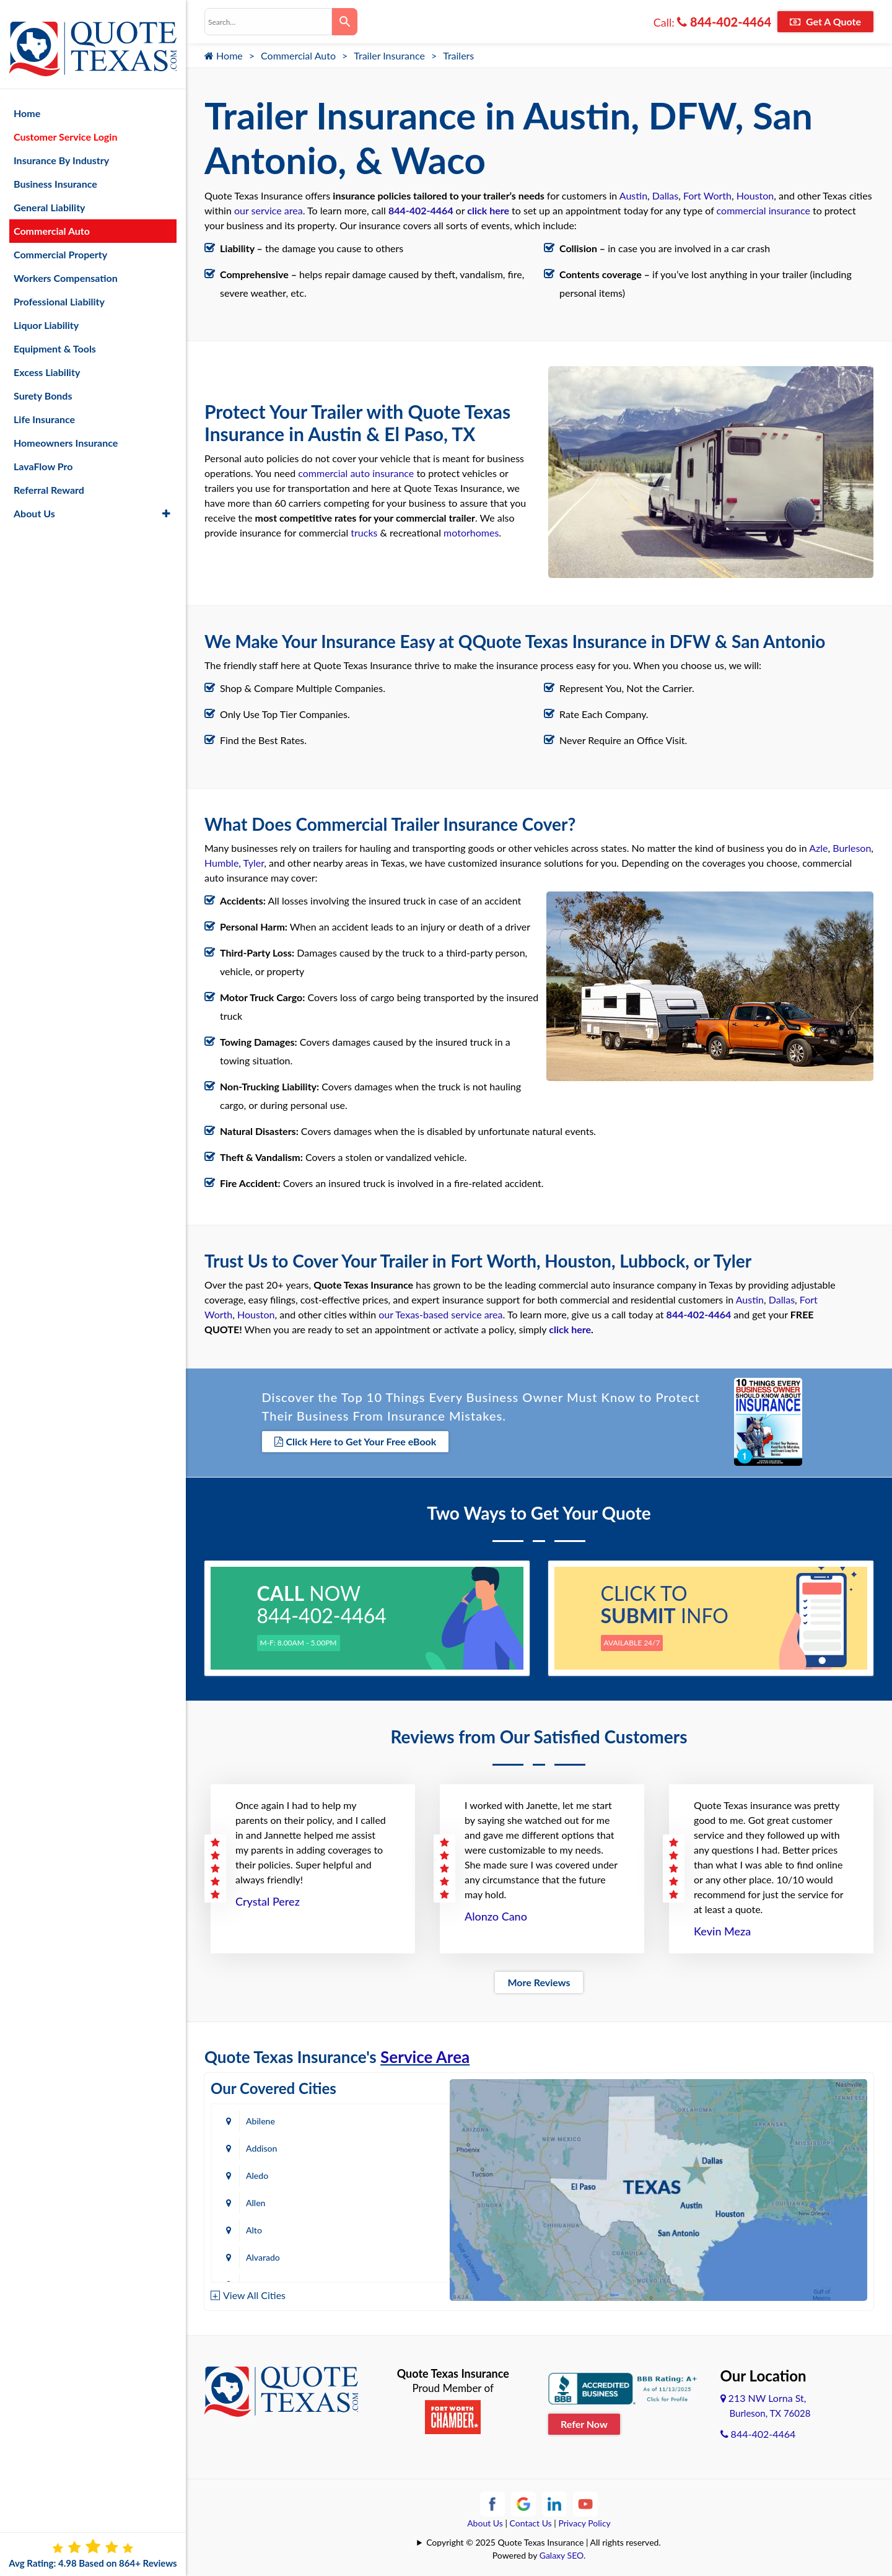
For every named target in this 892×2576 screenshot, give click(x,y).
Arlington (388, 2198)
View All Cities (254, 2291)
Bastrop (386, 2253)
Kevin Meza (722, 1927)
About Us (485, 2518)
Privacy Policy (584, 2518)
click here (488, 210)
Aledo (257, 2144)
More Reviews (538, 1978)
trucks (364, 531)
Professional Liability (59, 289)
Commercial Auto (298, 55)
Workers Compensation (66, 265)
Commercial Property (60, 242)
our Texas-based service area (440, 1312)
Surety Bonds (43, 383)
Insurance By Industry (61, 148)
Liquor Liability (46, 312)
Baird (256, 2253)
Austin (633, 195)
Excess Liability (47, 360)
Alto (254, 2171)
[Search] (344, 21)
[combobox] (268, 21)
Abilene (260, 2116)
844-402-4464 (724, 21)
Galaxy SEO (562, 2551)
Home (223, 55)
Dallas (665, 195)
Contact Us (531, 2518)
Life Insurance (44, 407)
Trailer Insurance (389, 55)
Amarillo (262, 2198)
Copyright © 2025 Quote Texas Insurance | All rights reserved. (543, 2538)
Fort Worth (707, 195)
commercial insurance (763, 210)
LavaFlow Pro (43, 454)
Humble (221, 860)
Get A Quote (825, 21)
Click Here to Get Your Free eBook (355, 1439)
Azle (818, 845)
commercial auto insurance (356, 472)
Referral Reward (49, 477)
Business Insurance (55, 171)
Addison (386, 2116)
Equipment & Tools (55, 336)
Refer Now (584, 2420)
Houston (755, 195)
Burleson (852, 845)
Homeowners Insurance (66, 430)
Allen (380, 2144)
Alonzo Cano (496, 1912)
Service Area (425, 2052)
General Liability (49, 195)
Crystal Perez (267, 1897)
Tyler (254, 860)
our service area (268, 210)
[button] (166, 501)
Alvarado (388, 2171)
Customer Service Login (65, 124)
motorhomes (471, 531)
